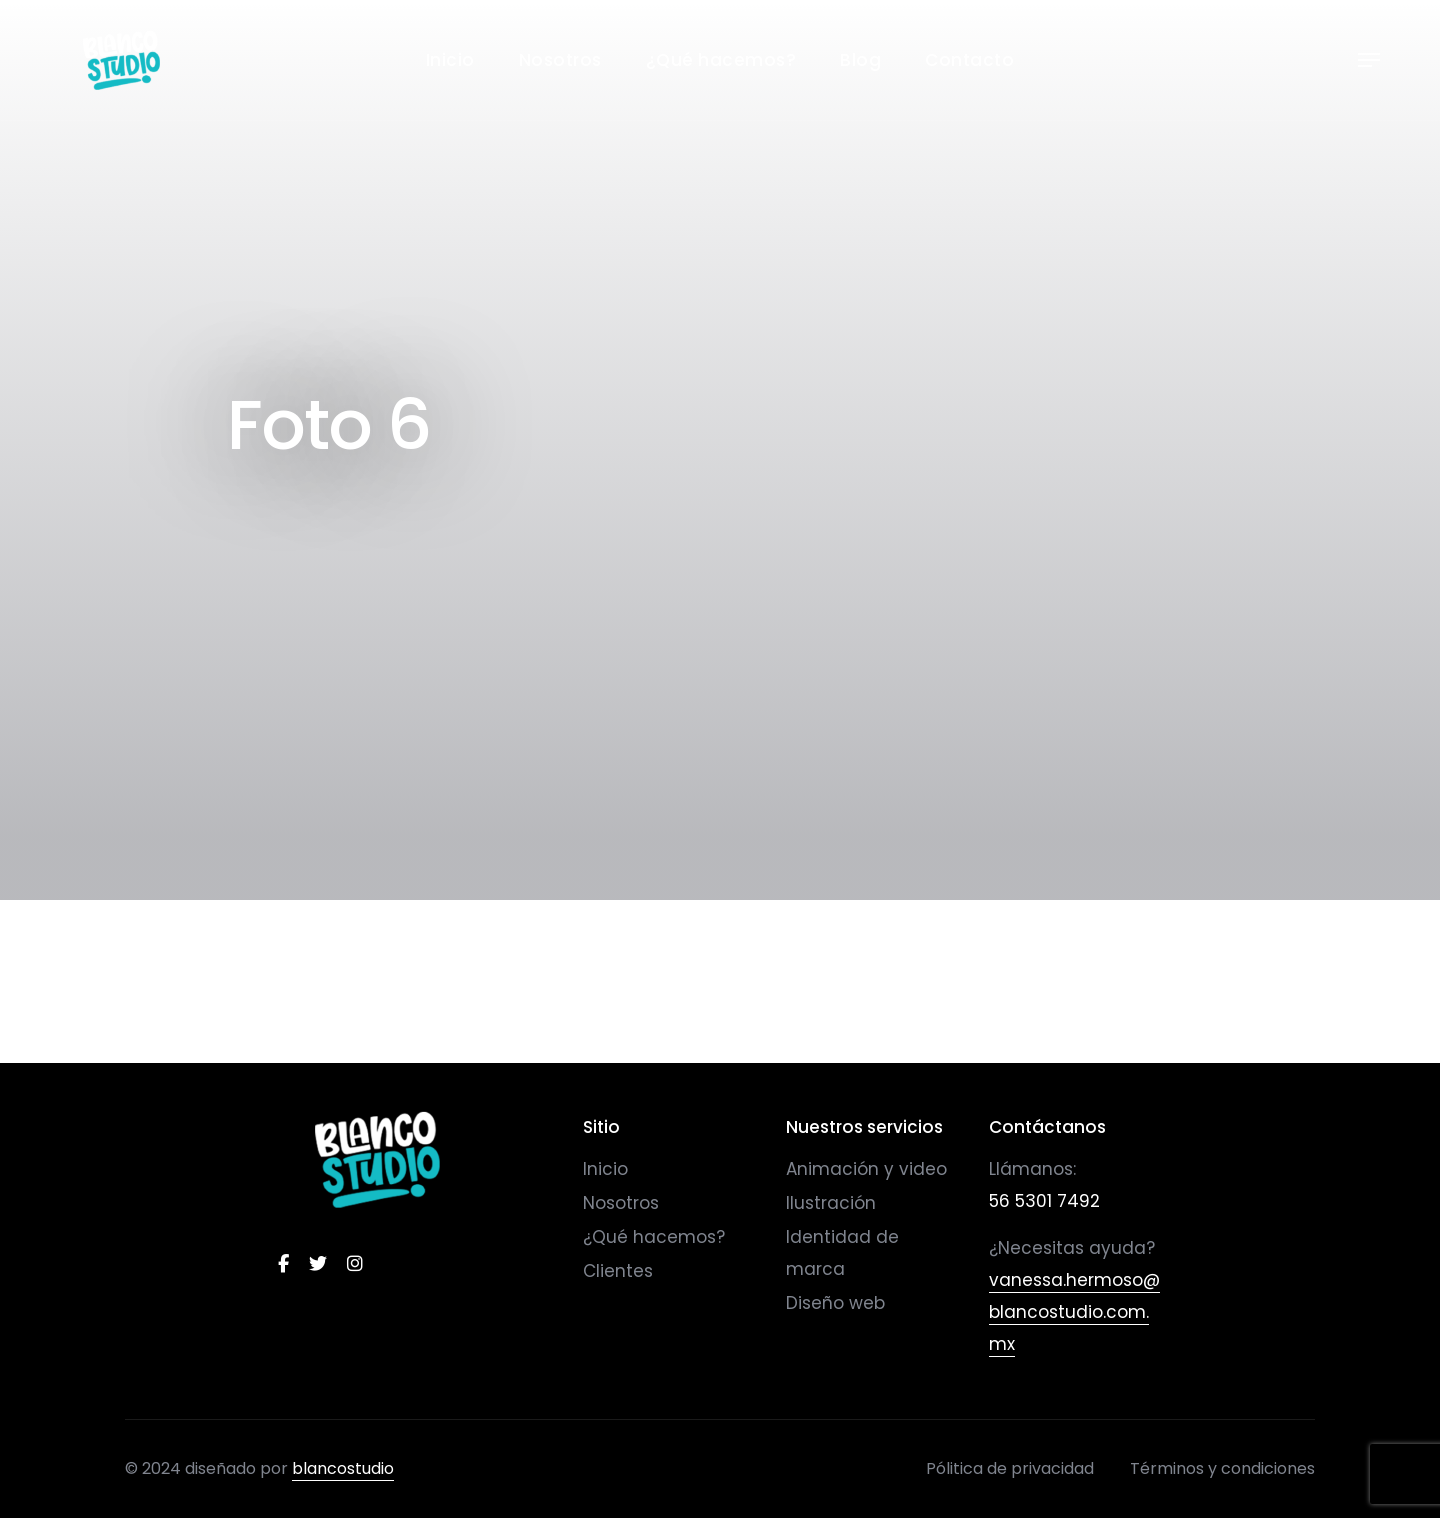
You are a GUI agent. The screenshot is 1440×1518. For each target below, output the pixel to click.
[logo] (377, 1159)
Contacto (969, 60)
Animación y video (866, 1169)
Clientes (618, 1271)
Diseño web (835, 1303)
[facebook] (283, 1264)
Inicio (450, 60)
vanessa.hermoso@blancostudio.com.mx (1074, 1312)
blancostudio (343, 1468)
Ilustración (831, 1203)
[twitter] (318, 1264)
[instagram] (355, 1264)
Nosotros (560, 60)
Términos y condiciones (1222, 1468)
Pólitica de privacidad (1010, 1468)
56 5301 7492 (1044, 1201)
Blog (860, 60)
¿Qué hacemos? (721, 60)
